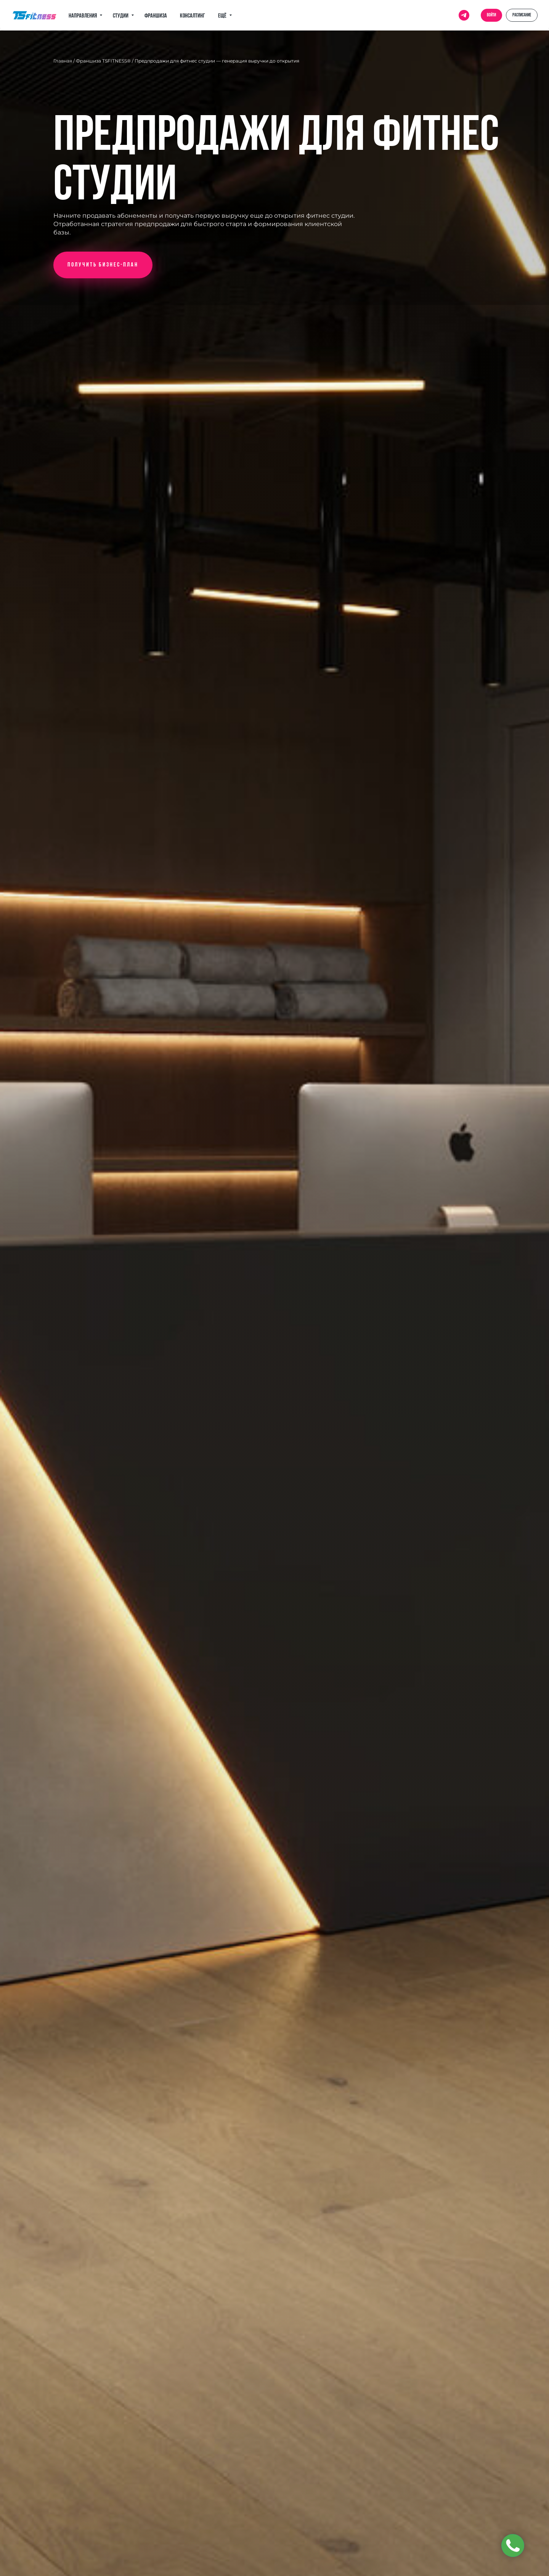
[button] (102, 265)
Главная (62, 61)
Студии (121, 16)
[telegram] (464, 15)
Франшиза (155, 16)
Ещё (222, 16)
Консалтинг (192, 16)
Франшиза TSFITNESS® (103, 61)
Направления (83, 16)
